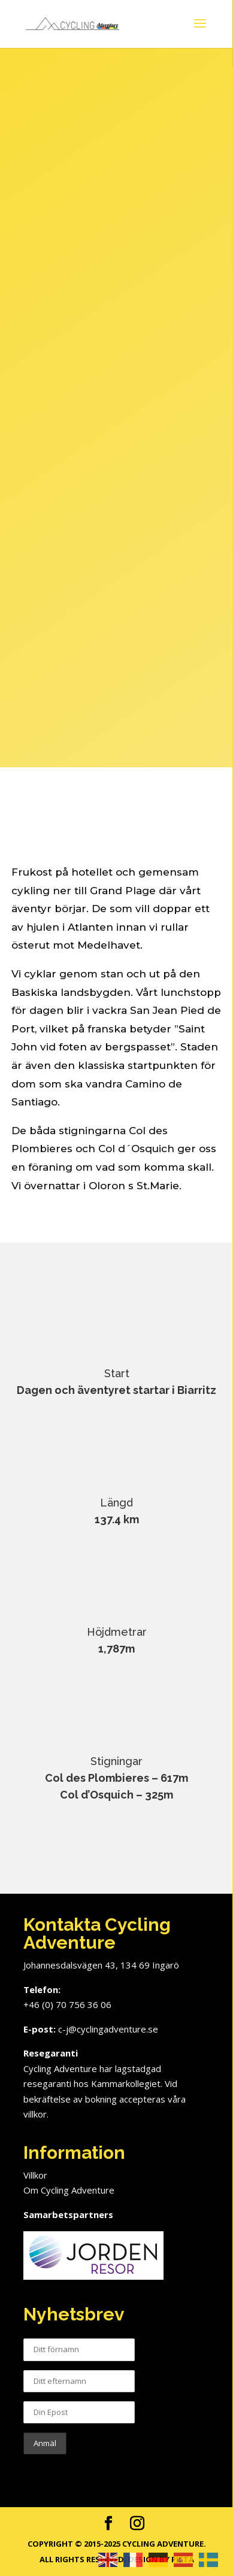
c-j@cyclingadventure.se (108, 2029)
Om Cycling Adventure (68, 2190)
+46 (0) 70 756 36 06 (67, 2004)
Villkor (35, 2175)
